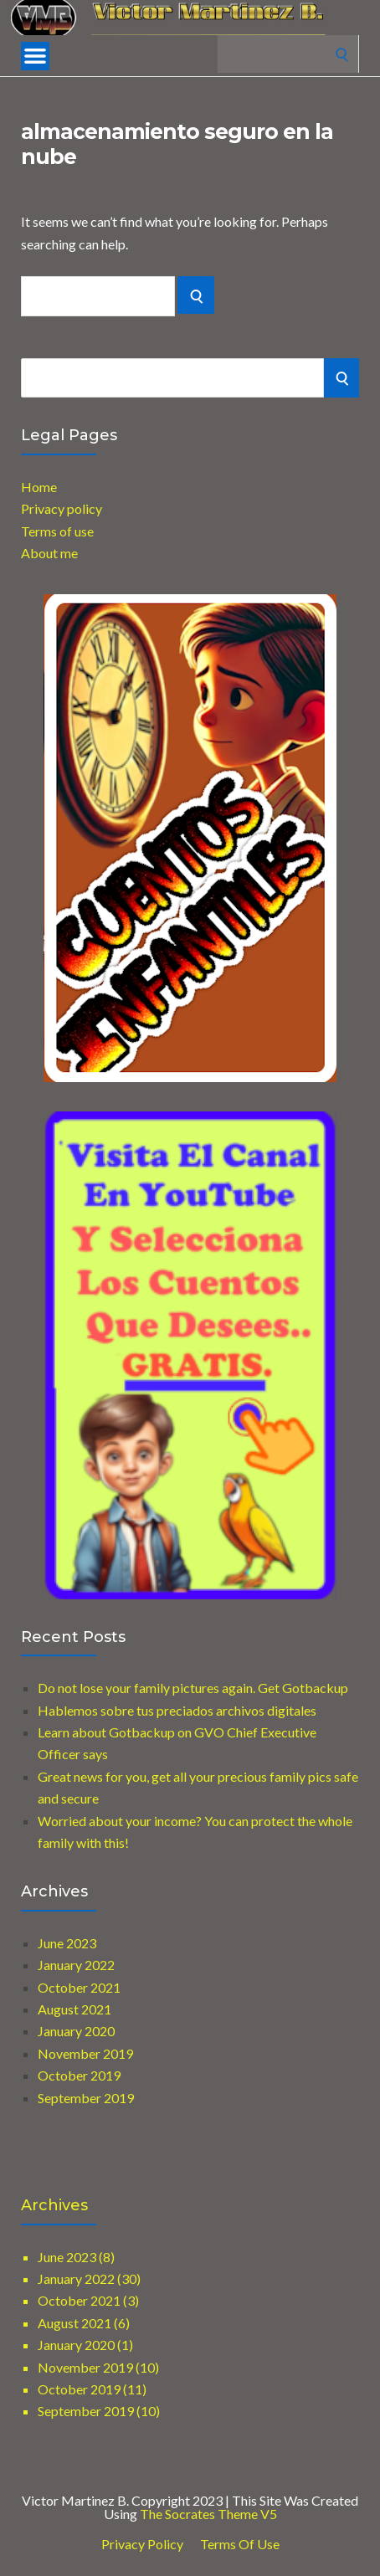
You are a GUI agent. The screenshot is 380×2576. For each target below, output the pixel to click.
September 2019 (86, 2098)
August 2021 (74, 2009)
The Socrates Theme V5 (208, 2514)
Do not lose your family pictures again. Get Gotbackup (193, 1688)
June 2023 (67, 1943)
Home (39, 487)
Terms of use (57, 531)
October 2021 (79, 1987)
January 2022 (76, 1965)
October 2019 (79, 2075)
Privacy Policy (142, 2544)
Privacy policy (61, 508)
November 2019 (85, 2053)
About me (49, 553)
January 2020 (76, 2031)
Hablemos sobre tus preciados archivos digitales (177, 1710)
